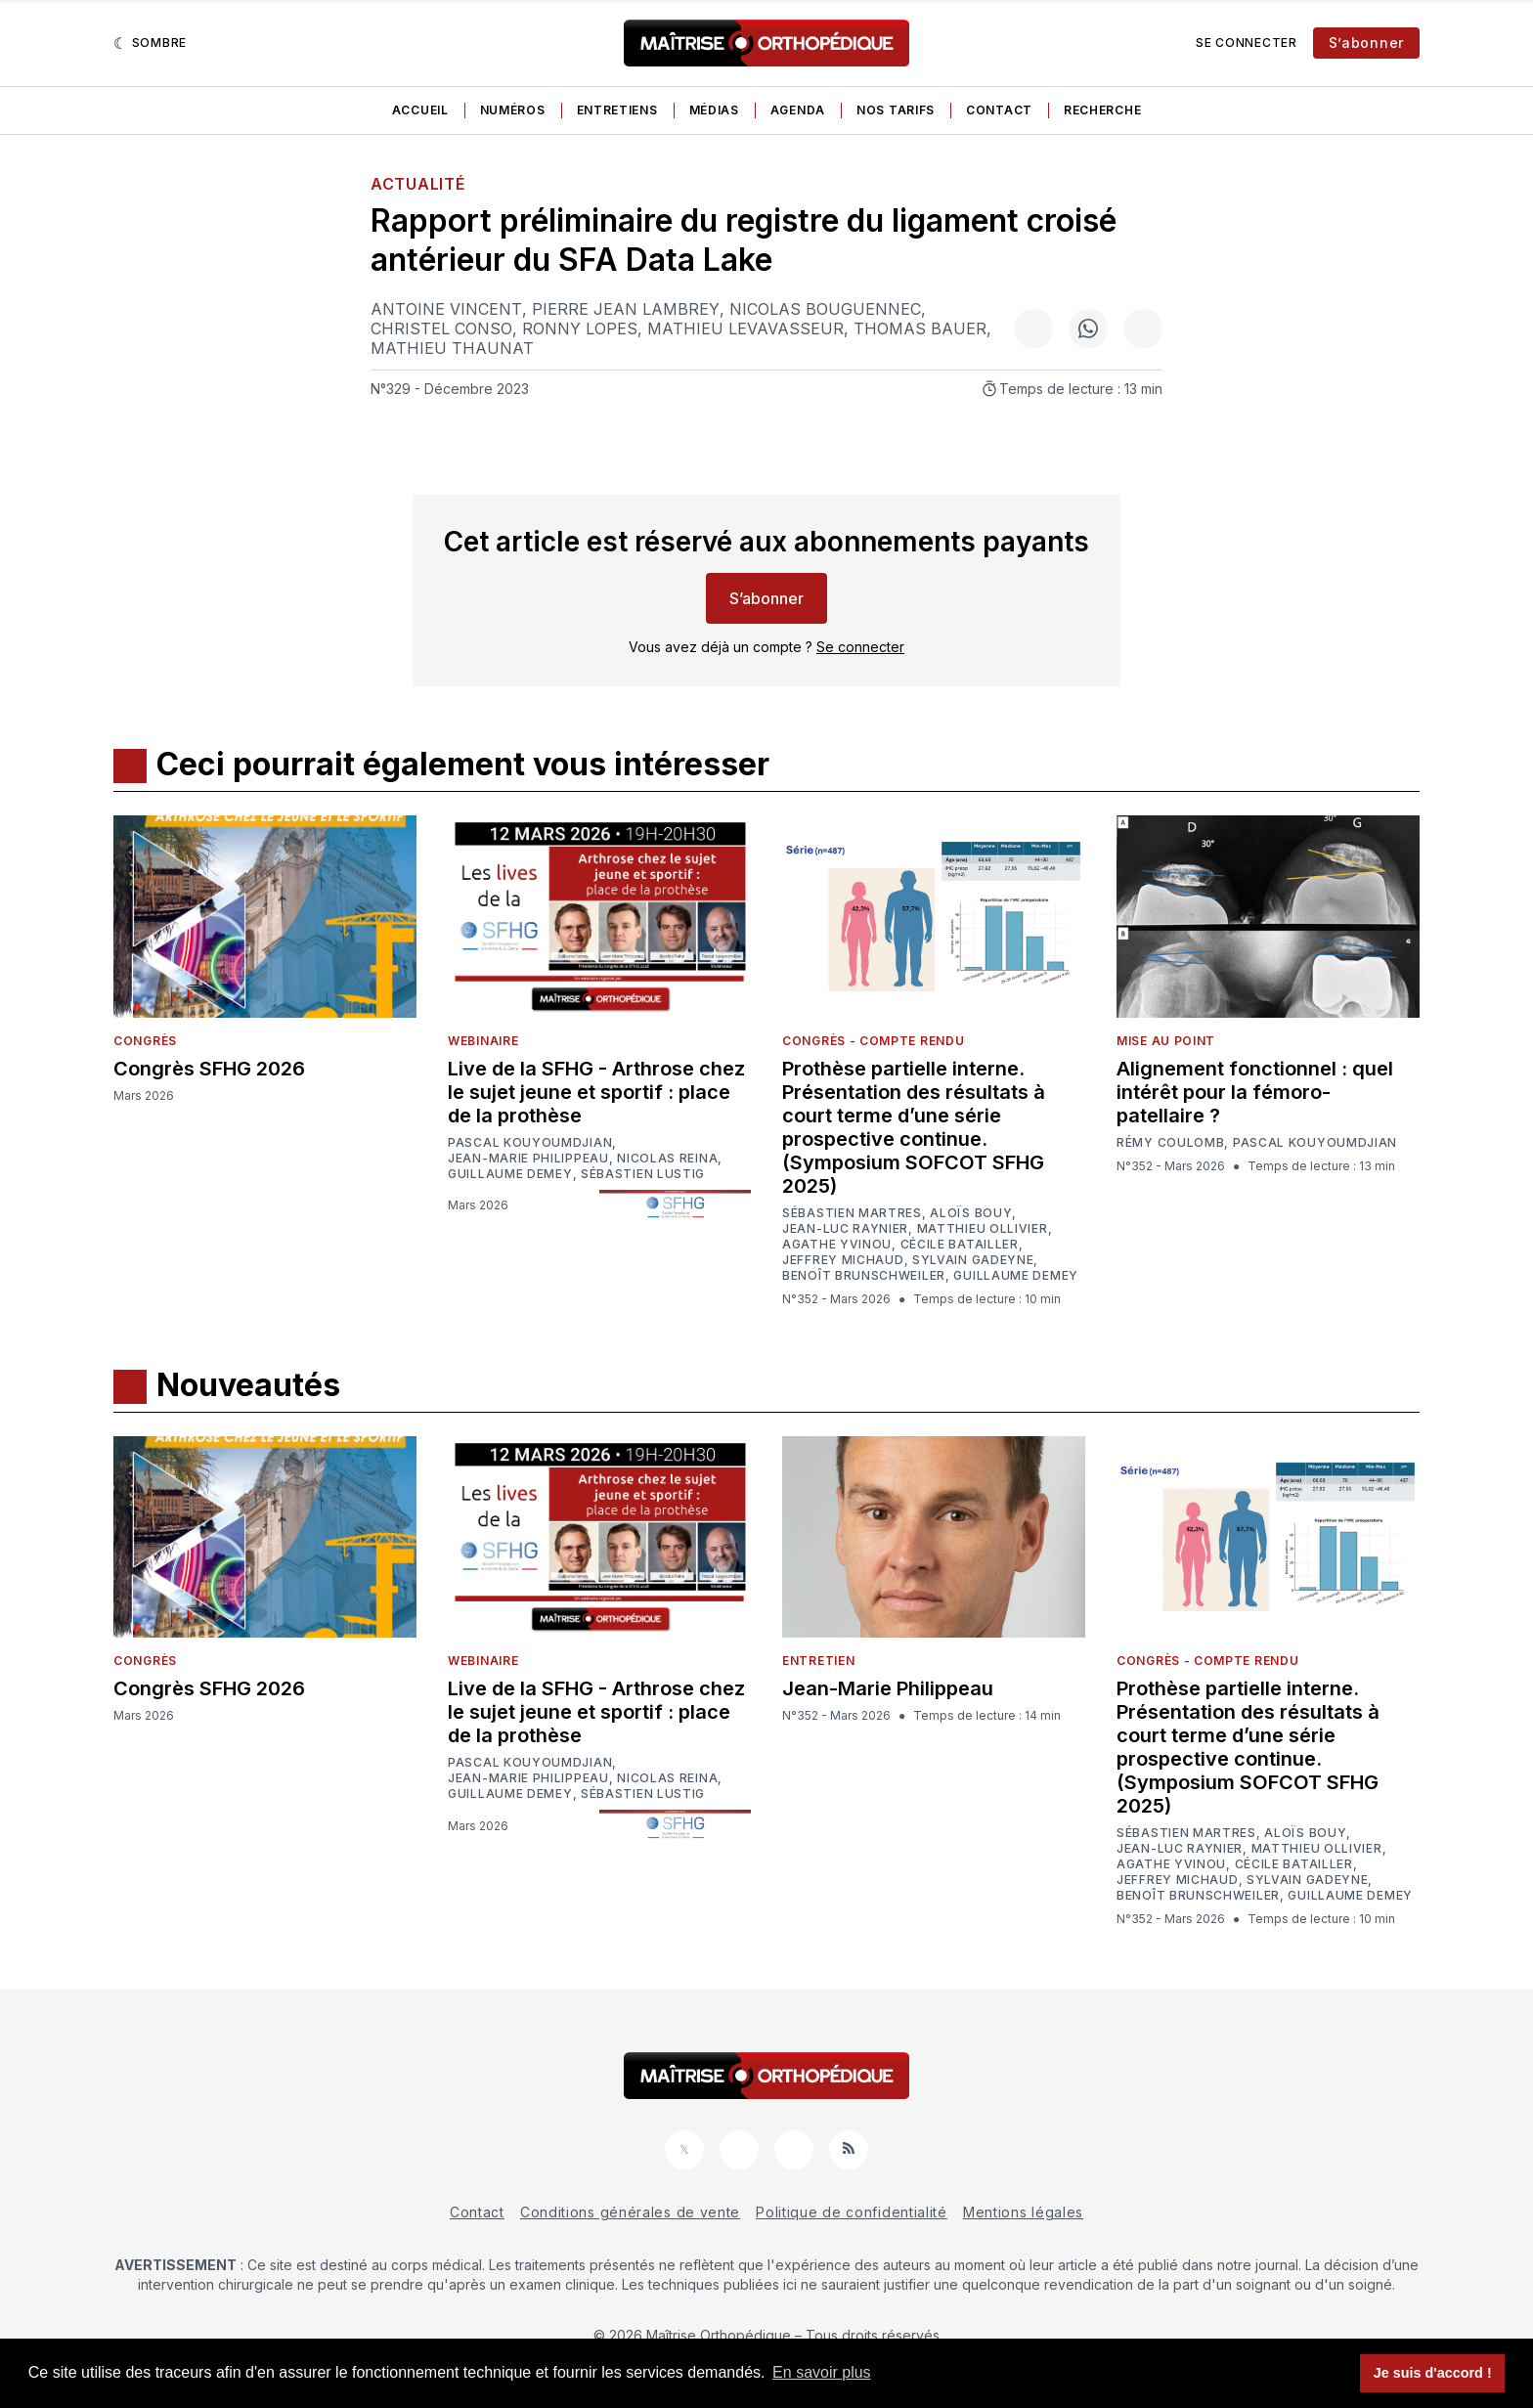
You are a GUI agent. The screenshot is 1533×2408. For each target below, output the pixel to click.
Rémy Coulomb (1170, 1143)
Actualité (417, 184)
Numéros (513, 110)
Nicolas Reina (667, 1158)
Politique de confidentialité (851, 2212)
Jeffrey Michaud (843, 1260)
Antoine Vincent (446, 309)
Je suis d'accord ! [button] (1433, 2373)
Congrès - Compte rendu (873, 1040)
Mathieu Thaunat (452, 348)
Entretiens (617, 110)
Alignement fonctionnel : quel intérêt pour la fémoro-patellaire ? (1255, 1092)
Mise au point (1166, 1040)
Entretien (818, 1660)
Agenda (797, 110)
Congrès (145, 1040)
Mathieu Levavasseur (745, 328)
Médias (714, 110)
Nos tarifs (895, 110)
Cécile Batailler (959, 1244)
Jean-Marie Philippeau (528, 1158)
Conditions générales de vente (630, 2212)
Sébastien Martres (852, 1213)
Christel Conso (441, 328)
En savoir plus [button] (821, 2372)
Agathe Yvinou (837, 1244)
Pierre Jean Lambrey (626, 309)
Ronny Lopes (579, 328)
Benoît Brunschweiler (863, 1276)
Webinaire (483, 1040)
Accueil (420, 110)
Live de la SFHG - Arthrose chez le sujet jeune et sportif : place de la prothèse (596, 1092)
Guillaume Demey (510, 1174)
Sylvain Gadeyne (973, 1260)
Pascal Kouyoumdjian (530, 1143)
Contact (999, 110)
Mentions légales (1023, 2212)
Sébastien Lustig (643, 1174)
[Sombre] (150, 43)
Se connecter (1246, 42)
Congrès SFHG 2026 (209, 1068)
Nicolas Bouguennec (825, 309)
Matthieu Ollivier (982, 1229)
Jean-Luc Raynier (845, 1229)
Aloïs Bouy (971, 1213)
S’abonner (1366, 42)
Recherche (1102, 110)
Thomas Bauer (920, 328)
